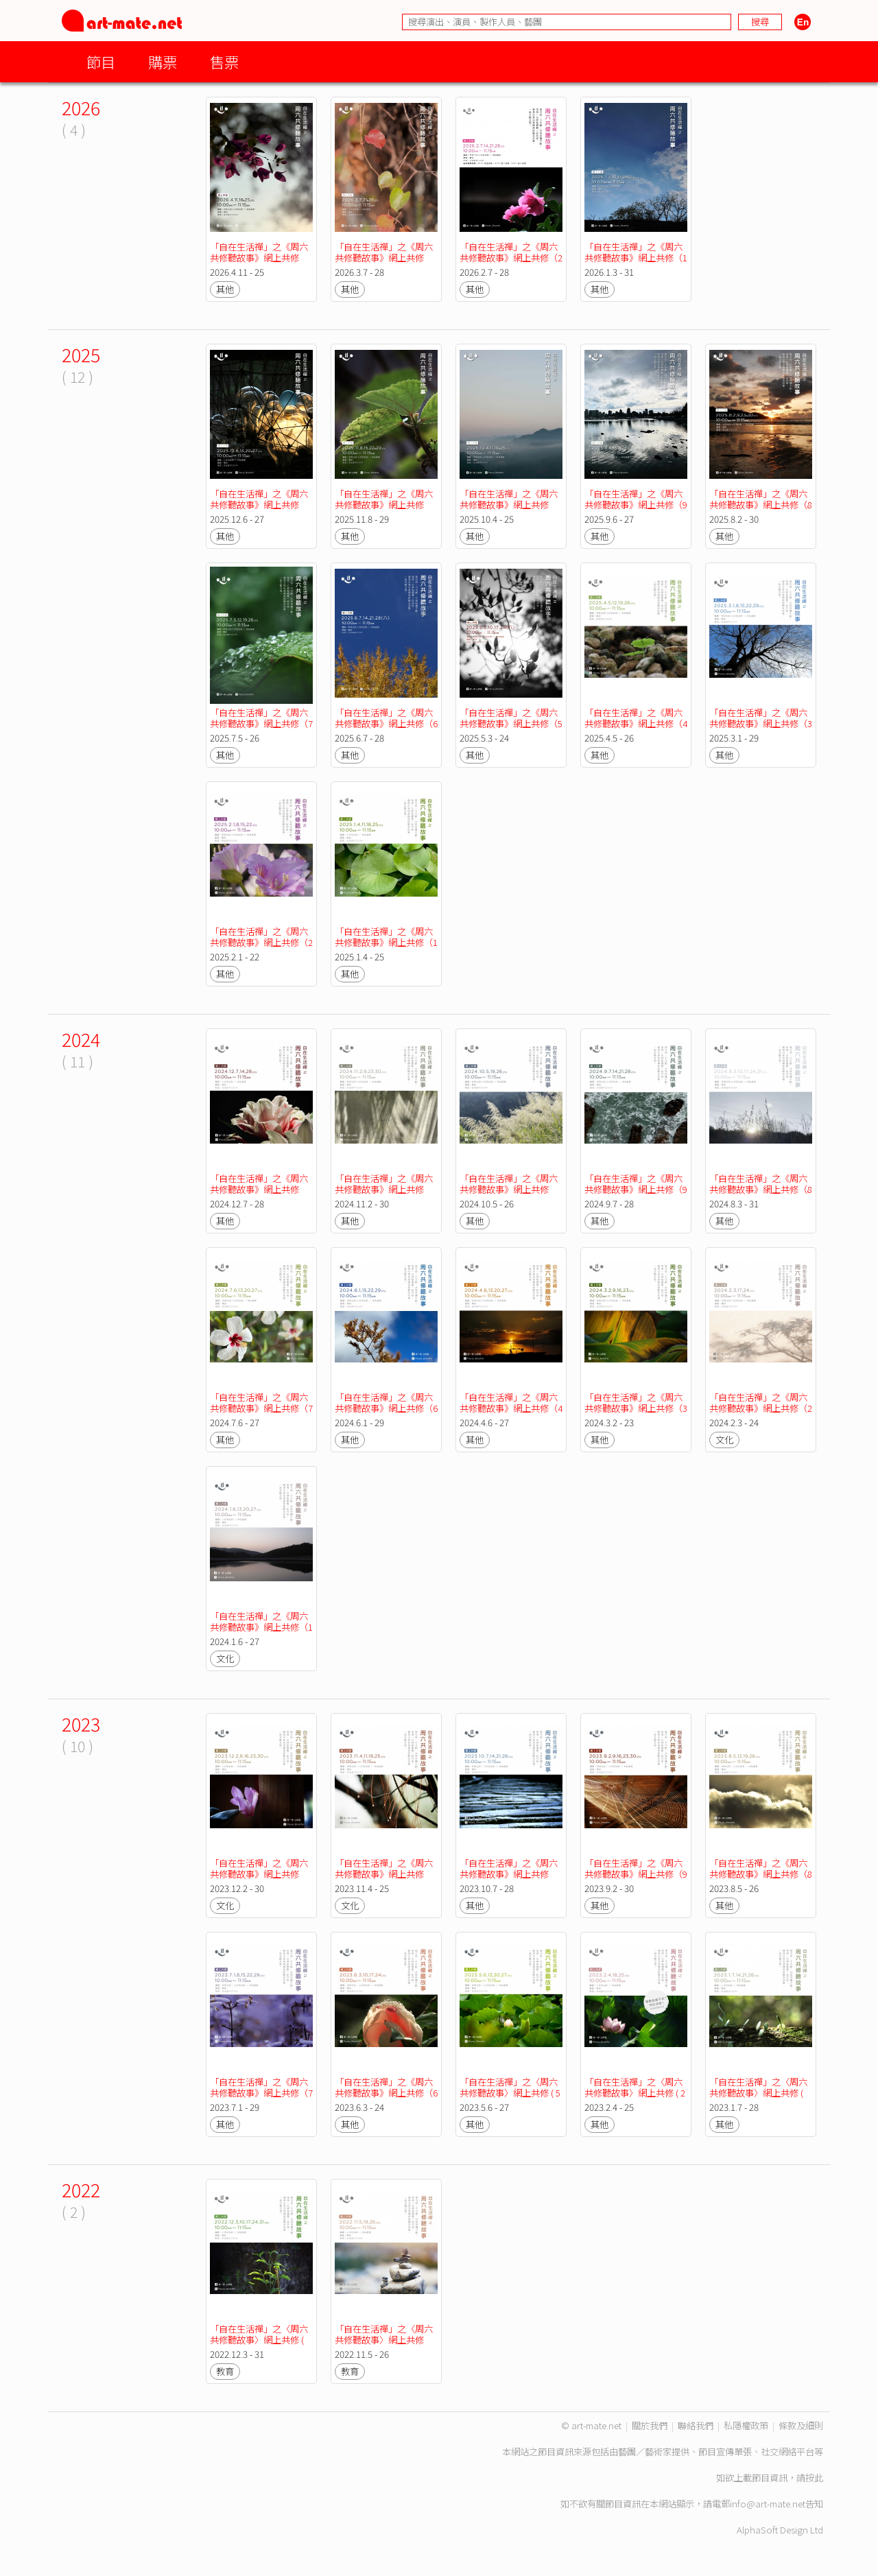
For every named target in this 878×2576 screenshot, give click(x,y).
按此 (814, 2477)
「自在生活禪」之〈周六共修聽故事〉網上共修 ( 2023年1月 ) (758, 2092)
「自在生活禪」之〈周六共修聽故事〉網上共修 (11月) (384, 2339)
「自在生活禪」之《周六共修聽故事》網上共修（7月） (261, 723)
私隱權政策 (746, 2425)
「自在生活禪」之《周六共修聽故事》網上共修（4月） (635, 723)
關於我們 (649, 2425)
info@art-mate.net (767, 2503)
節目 (100, 61)
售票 (224, 61)
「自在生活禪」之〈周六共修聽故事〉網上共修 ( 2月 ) (634, 2092)
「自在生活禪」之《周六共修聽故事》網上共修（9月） (635, 504)
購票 (162, 61)
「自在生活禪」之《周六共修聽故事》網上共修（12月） (259, 504)
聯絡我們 (695, 2425)
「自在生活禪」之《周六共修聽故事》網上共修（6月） (386, 723)
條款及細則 (801, 2425)
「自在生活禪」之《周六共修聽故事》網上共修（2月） (511, 257)
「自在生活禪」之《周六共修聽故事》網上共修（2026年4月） (259, 257)
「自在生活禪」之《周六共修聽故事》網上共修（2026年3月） (384, 257)
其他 (225, 289)
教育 (225, 2371)
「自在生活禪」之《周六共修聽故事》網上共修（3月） (760, 723)
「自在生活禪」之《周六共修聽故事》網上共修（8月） (760, 504)
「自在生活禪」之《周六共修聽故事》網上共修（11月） (384, 504)
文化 (724, 1439)
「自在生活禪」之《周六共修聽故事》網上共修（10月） (509, 504)
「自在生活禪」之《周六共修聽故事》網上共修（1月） (635, 257)
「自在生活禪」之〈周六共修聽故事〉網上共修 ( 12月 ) (259, 2339)
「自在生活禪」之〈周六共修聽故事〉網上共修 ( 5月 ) (510, 2092)
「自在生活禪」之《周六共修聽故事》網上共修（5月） (511, 723)
